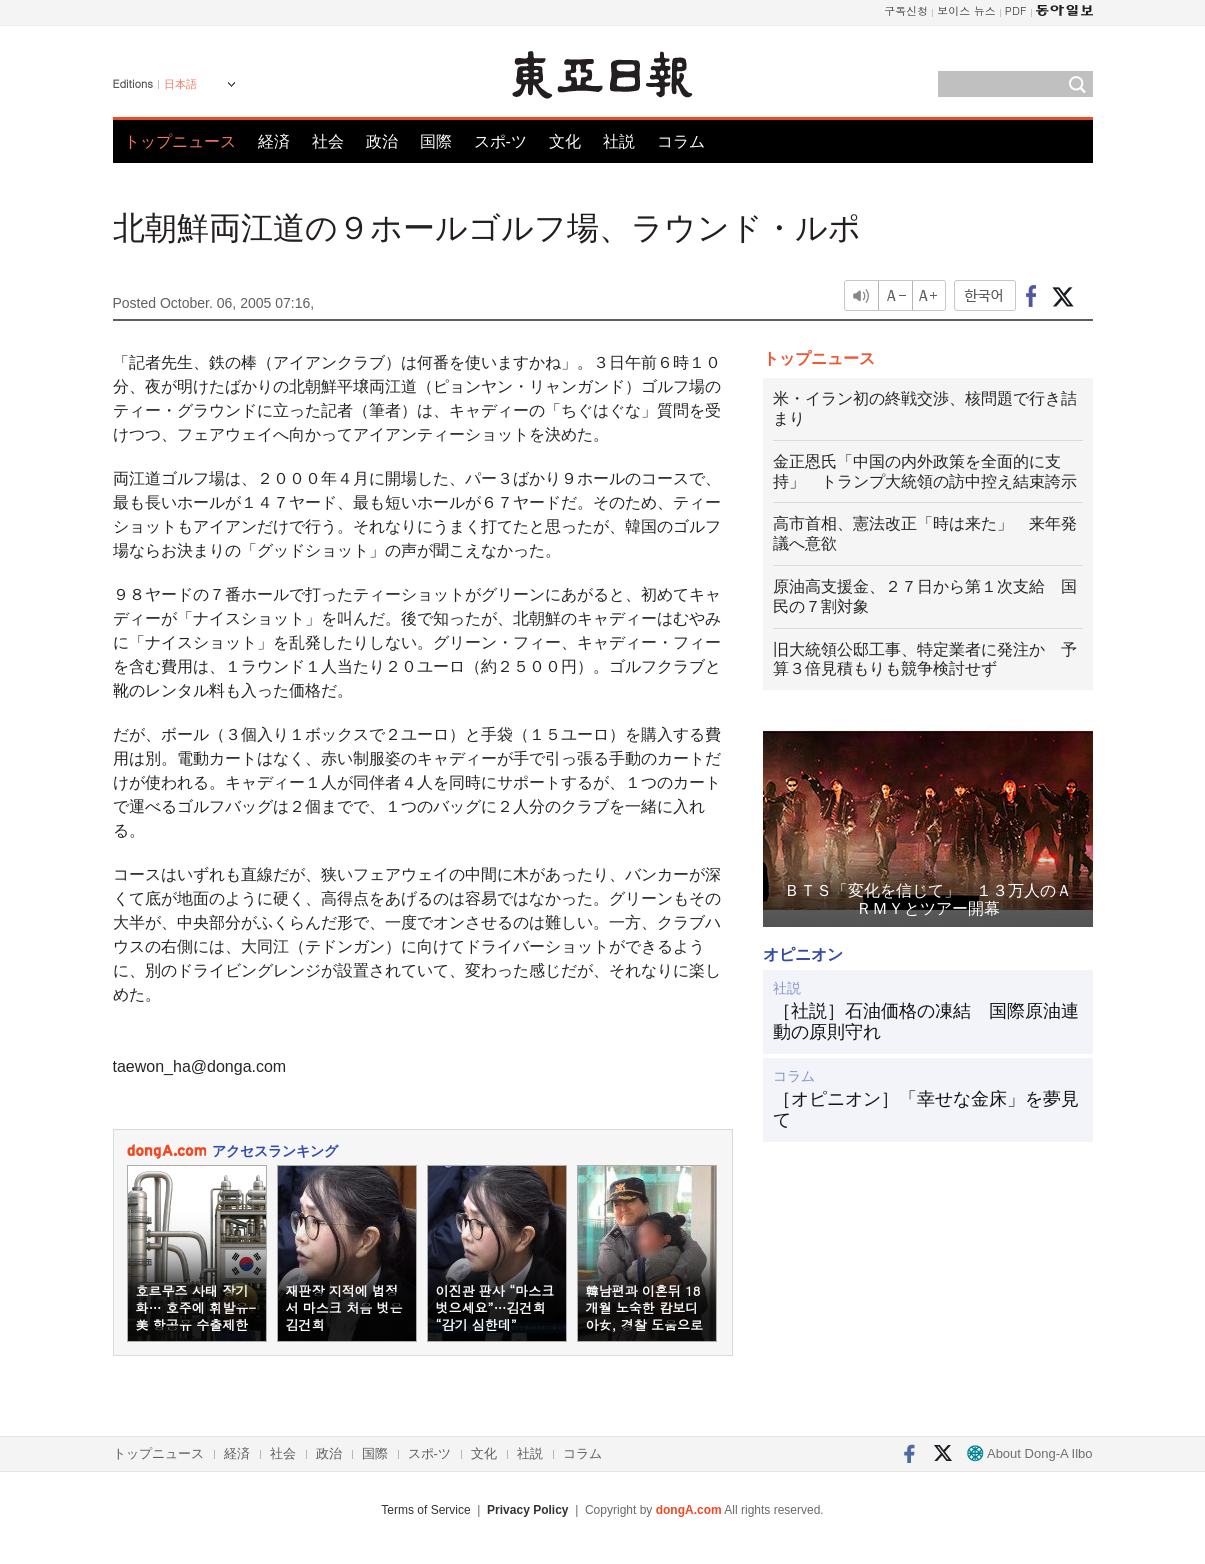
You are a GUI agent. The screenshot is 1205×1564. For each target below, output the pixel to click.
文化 (565, 141)
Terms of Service (425, 1510)
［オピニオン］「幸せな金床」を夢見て (926, 1110)
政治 (382, 141)
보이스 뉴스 (966, 10)
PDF (1016, 10)
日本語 (180, 84)
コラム (681, 141)
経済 (274, 141)
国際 (436, 141)
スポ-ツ (500, 141)
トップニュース (180, 141)
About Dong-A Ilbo (1029, 1453)
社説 (619, 141)
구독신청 (906, 10)
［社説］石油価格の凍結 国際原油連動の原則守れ (926, 1022)
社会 (328, 141)
